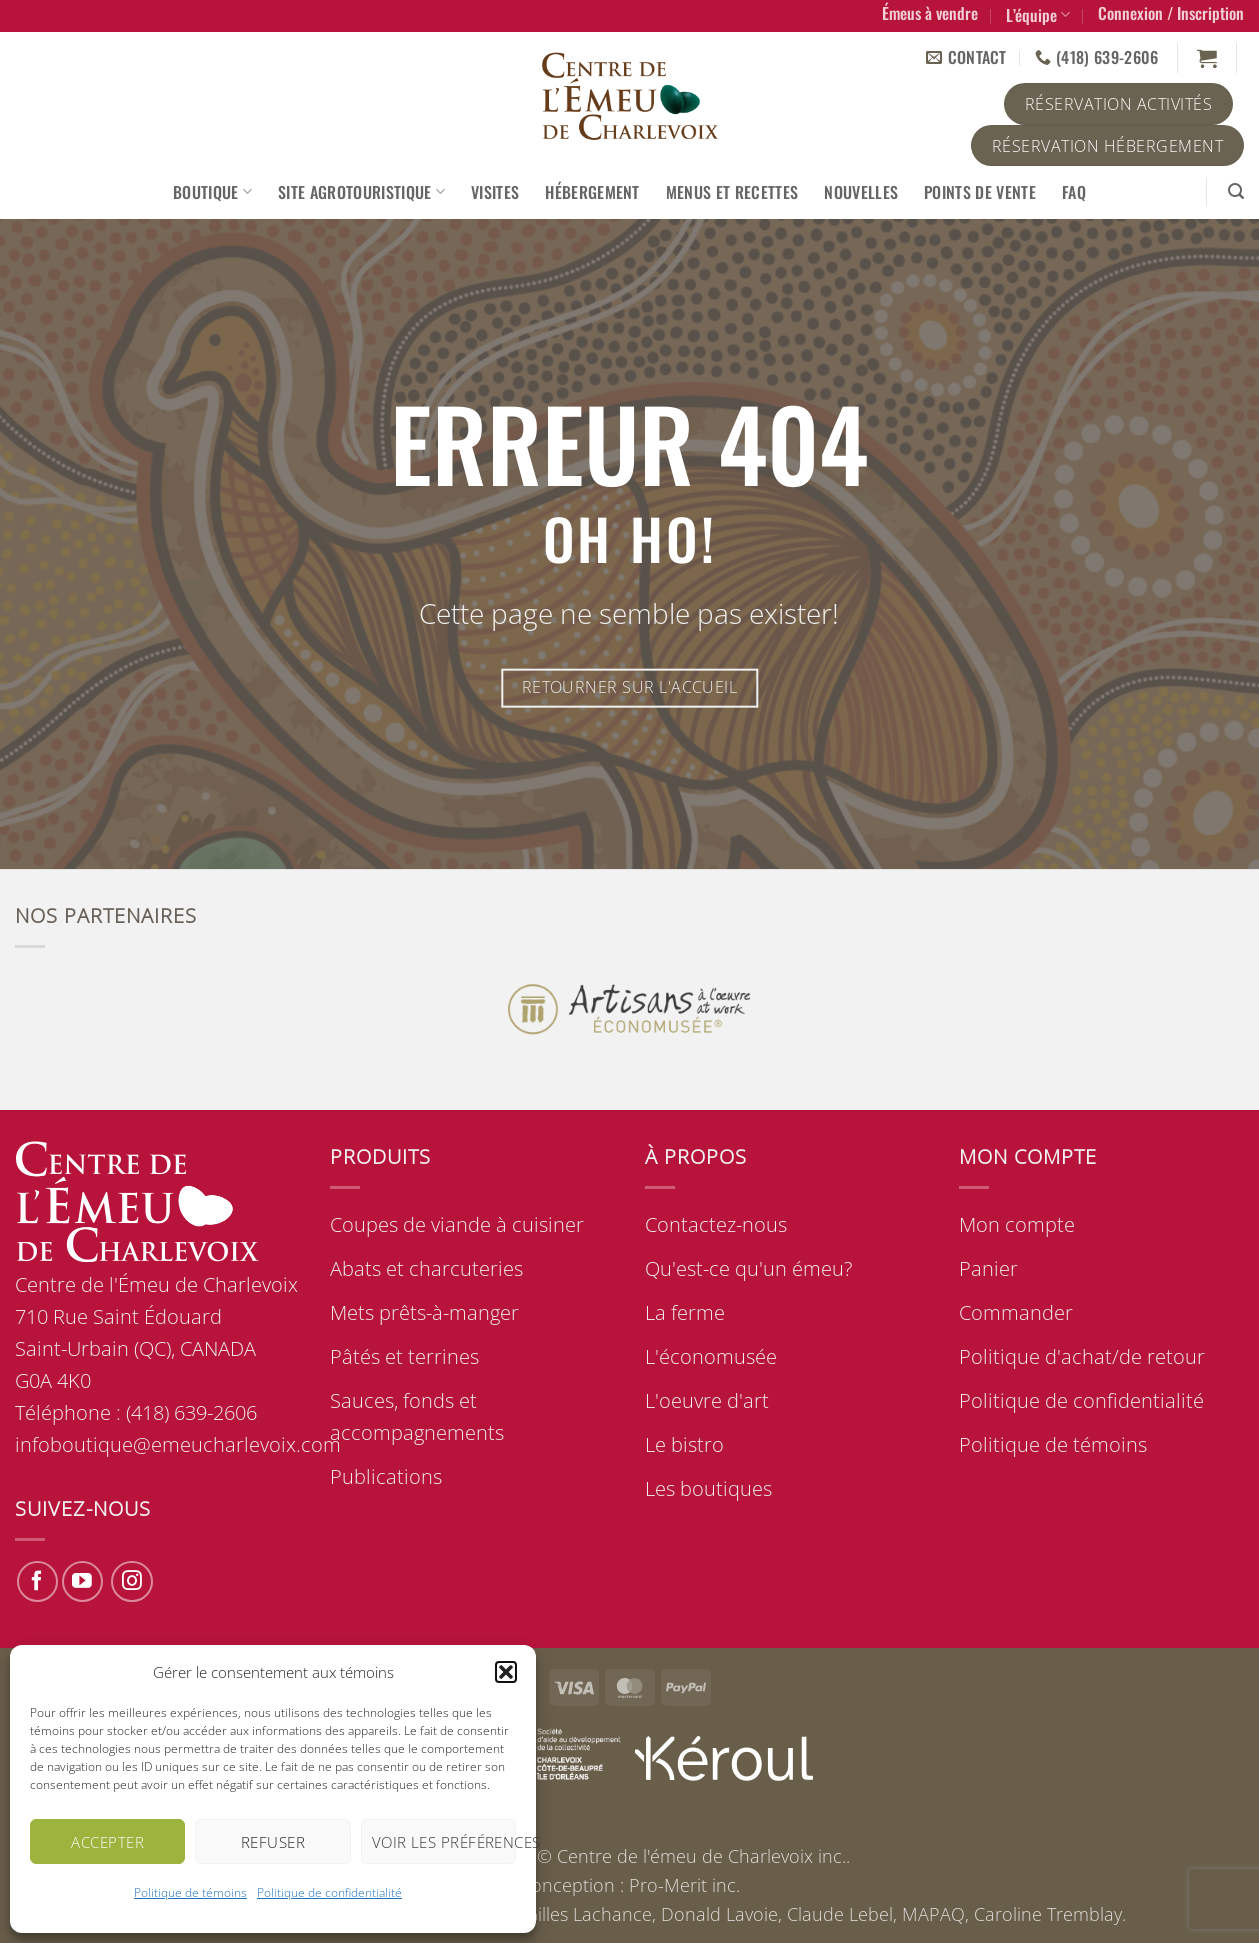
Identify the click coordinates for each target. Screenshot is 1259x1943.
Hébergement (592, 192)
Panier (988, 1268)
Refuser (273, 1842)
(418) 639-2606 (191, 1412)
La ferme (685, 1312)
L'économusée (711, 1356)
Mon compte (1017, 1224)
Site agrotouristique (361, 192)
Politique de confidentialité (329, 1892)
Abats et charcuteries (426, 1268)
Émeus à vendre (930, 13)
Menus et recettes (732, 192)
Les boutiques (708, 1488)
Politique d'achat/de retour (1082, 1356)
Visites (495, 192)
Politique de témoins (190, 1892)
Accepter (107, 1842)
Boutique (212, 192)
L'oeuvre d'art (707, 1400)
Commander (1016, 1312)
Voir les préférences (444, 1842)
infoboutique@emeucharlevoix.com (178, 1444)
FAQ (1074, 192)
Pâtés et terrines (404, 1356)
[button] (506, 1672)
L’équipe (1038, 15)
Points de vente (980, 192)
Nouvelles (861, 192)
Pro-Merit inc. (684, 1885)
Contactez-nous (716, 1224)
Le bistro (684, 1444)
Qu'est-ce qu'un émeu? (748, 1268)
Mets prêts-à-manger (424, 1312)
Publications (386, 1476)
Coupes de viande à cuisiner (457, 1224)
